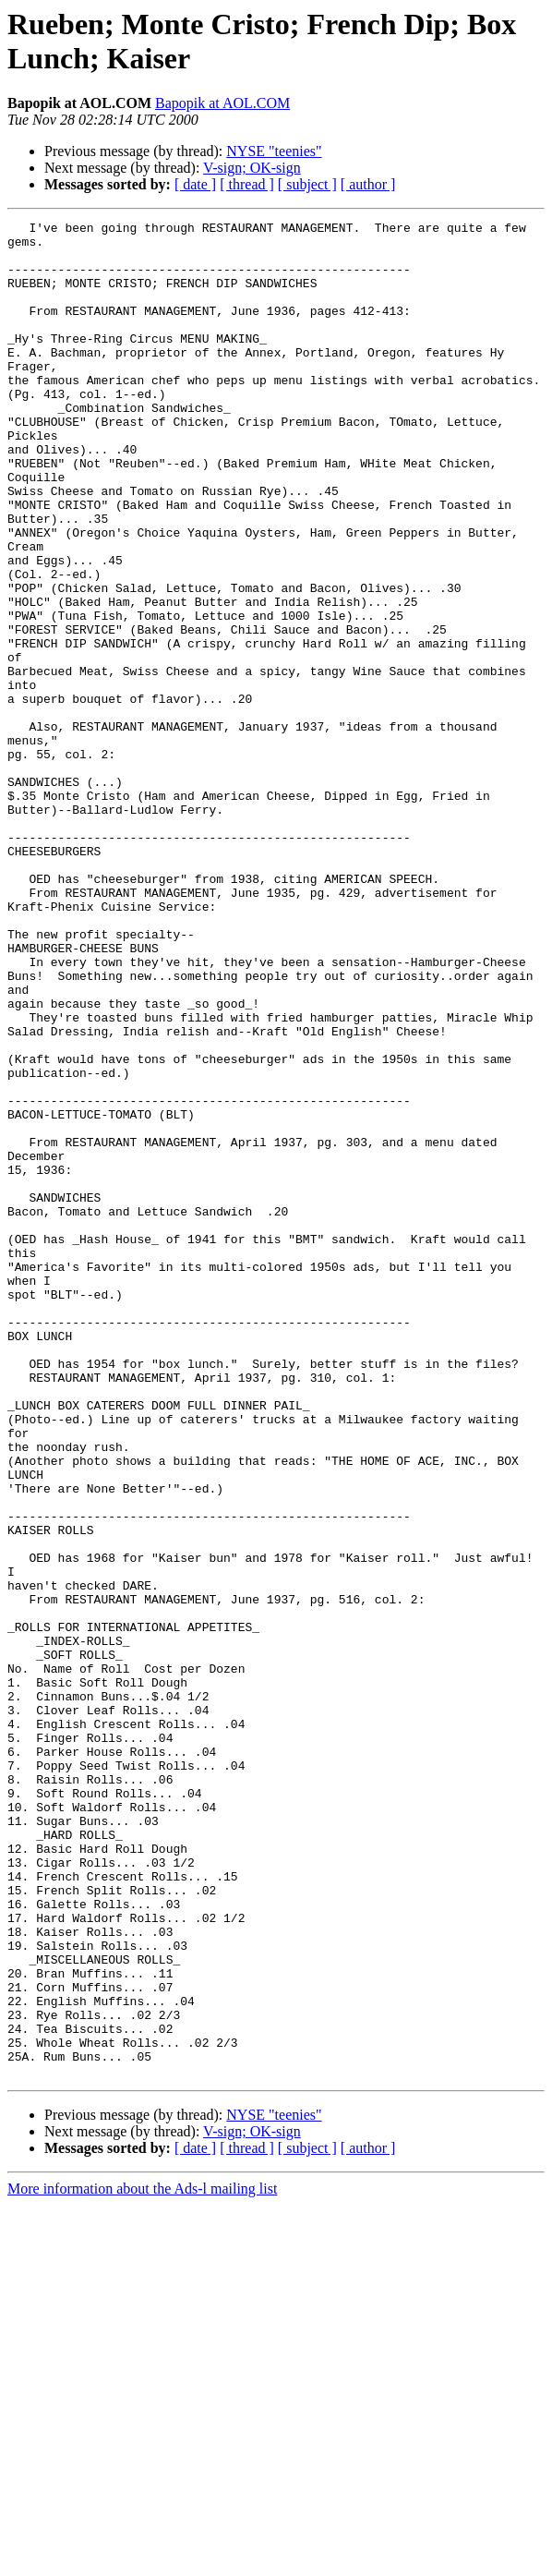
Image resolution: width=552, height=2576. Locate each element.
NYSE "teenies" (273, 151)
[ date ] (195, 184)
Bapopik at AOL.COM (222, 103)
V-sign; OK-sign (252, 167)
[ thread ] (247, 184)
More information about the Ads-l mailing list (142, 2560)
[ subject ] (307, 184)
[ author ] (368, 184)
